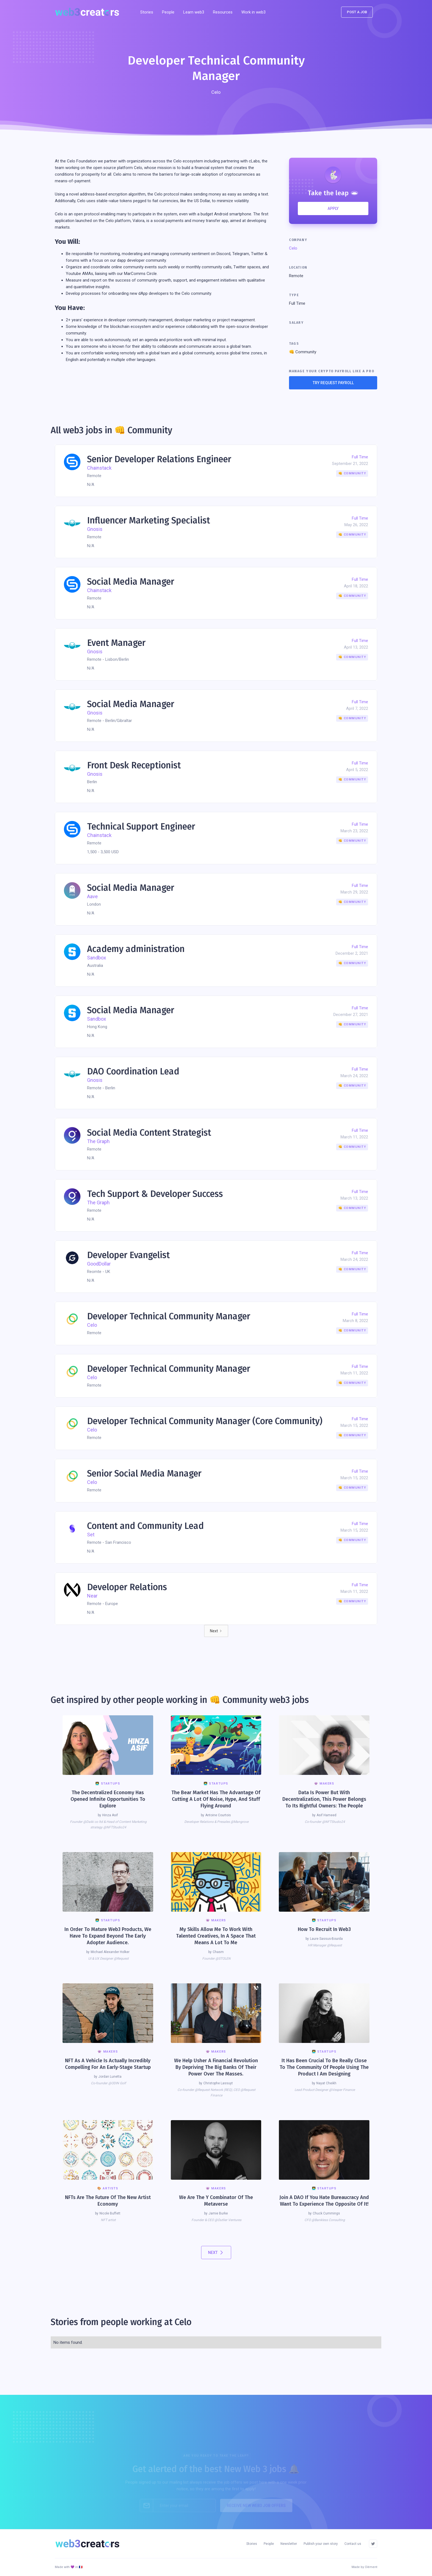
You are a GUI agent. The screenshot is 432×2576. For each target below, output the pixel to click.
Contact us (352, 2544)
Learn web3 (193, 12)
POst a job (357, 12)
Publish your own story (321, 2544)
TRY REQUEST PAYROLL (333, 383)
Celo (293, 248)
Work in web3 (253, 12)
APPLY (333, 208)
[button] (223, 12)
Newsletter (288, 2544)
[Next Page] (216, 1631)
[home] (89, 12)
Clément (371, 2567)
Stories (146, 12)
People (168, 12)
